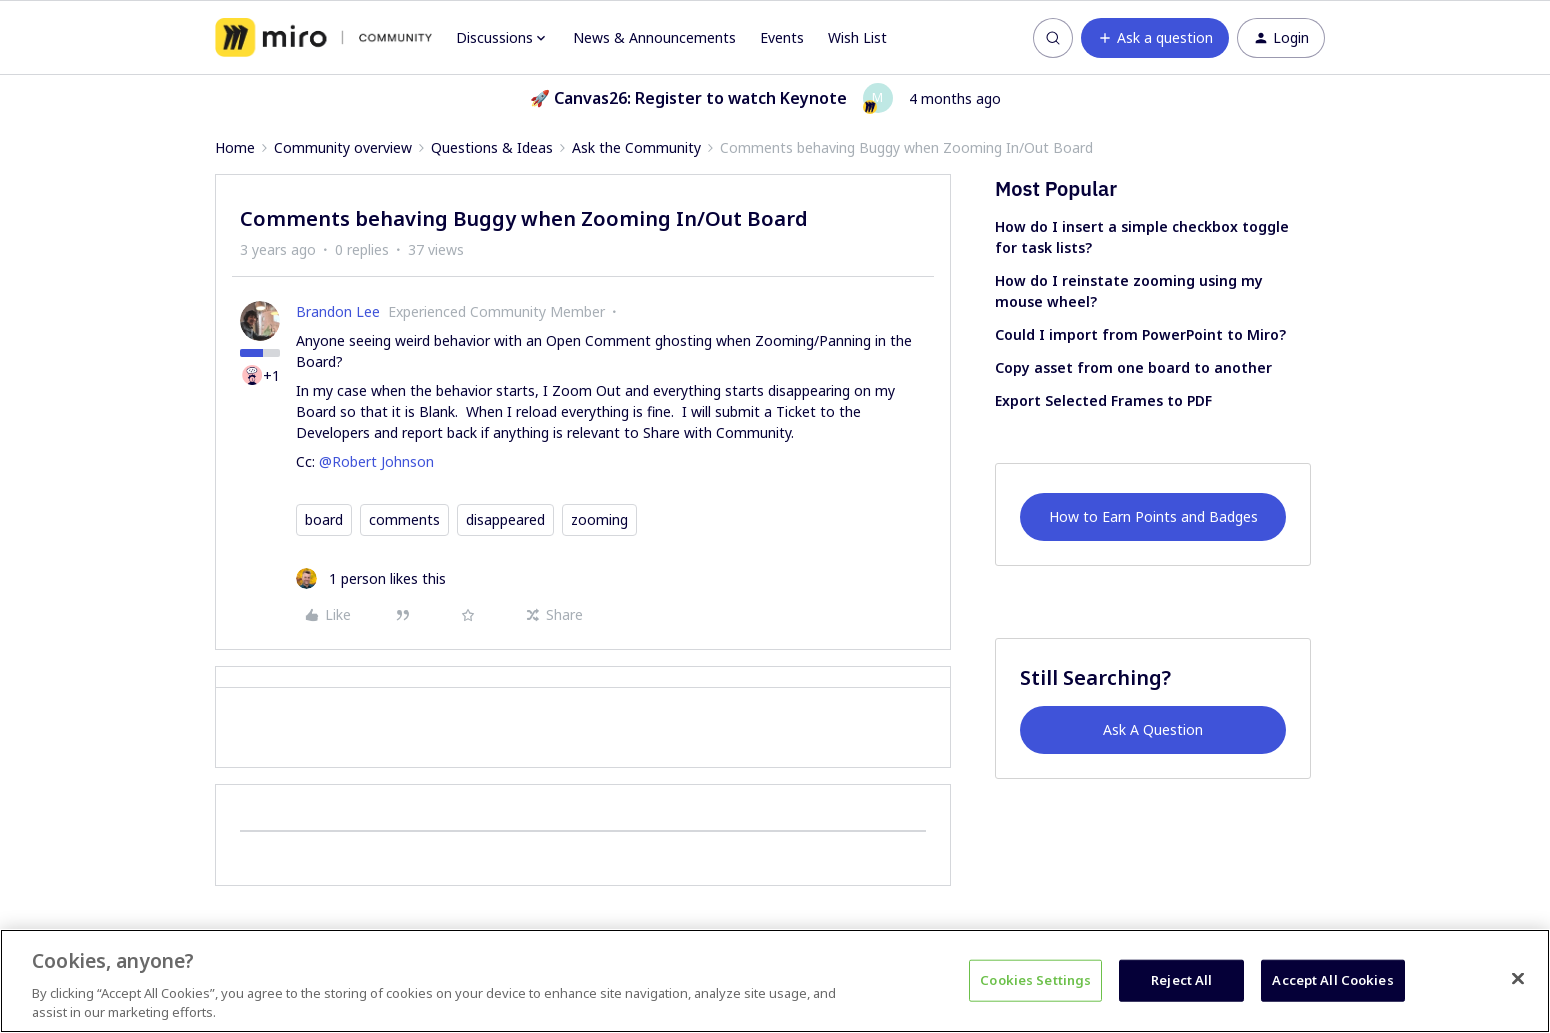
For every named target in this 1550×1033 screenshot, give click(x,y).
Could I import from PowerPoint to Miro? (1140, 334)
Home (235, 147)
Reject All (1181, 980)
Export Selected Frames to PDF (1103, 400)
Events (782, 37)
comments (404, 519)
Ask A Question (1153, 729)
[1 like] (371, 578)
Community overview (343, 147)
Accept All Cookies (1332, 980)
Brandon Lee (338, 311)
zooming (599, 519)
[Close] (1518, 979)
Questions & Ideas (492, 147)
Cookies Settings (1035, 980)
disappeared (505, 519)
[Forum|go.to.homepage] (323, 38)
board (324, 519)
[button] (1155, 38)
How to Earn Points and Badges (1153, 516)
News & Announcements (654, 37)
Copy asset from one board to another (1133, 367)
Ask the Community (636, 147)
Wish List (857, 37)
